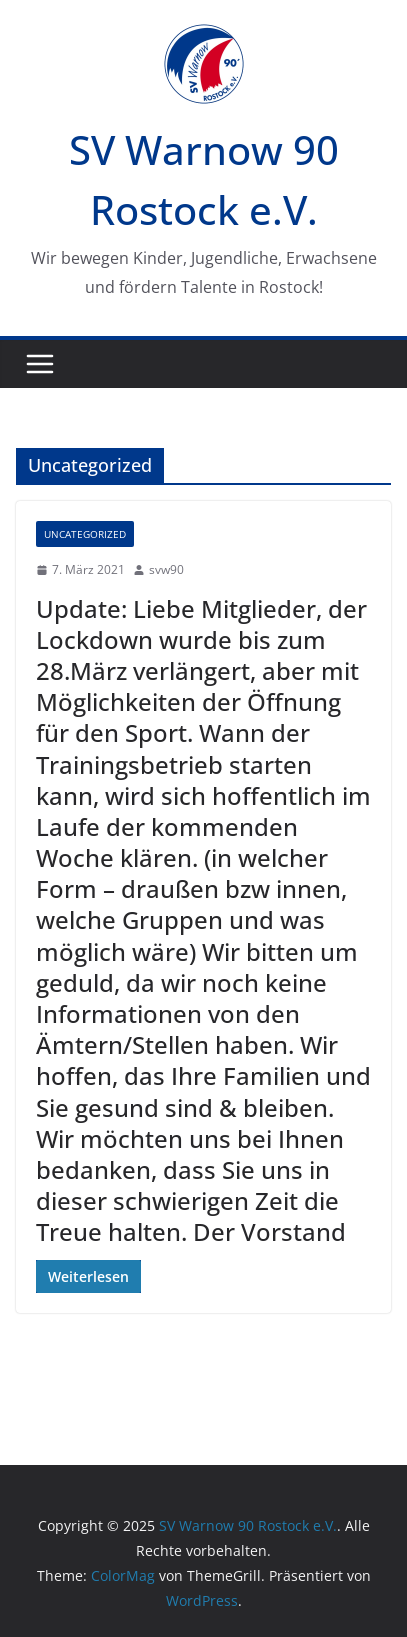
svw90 (166, 569)
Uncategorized (85, 534)
